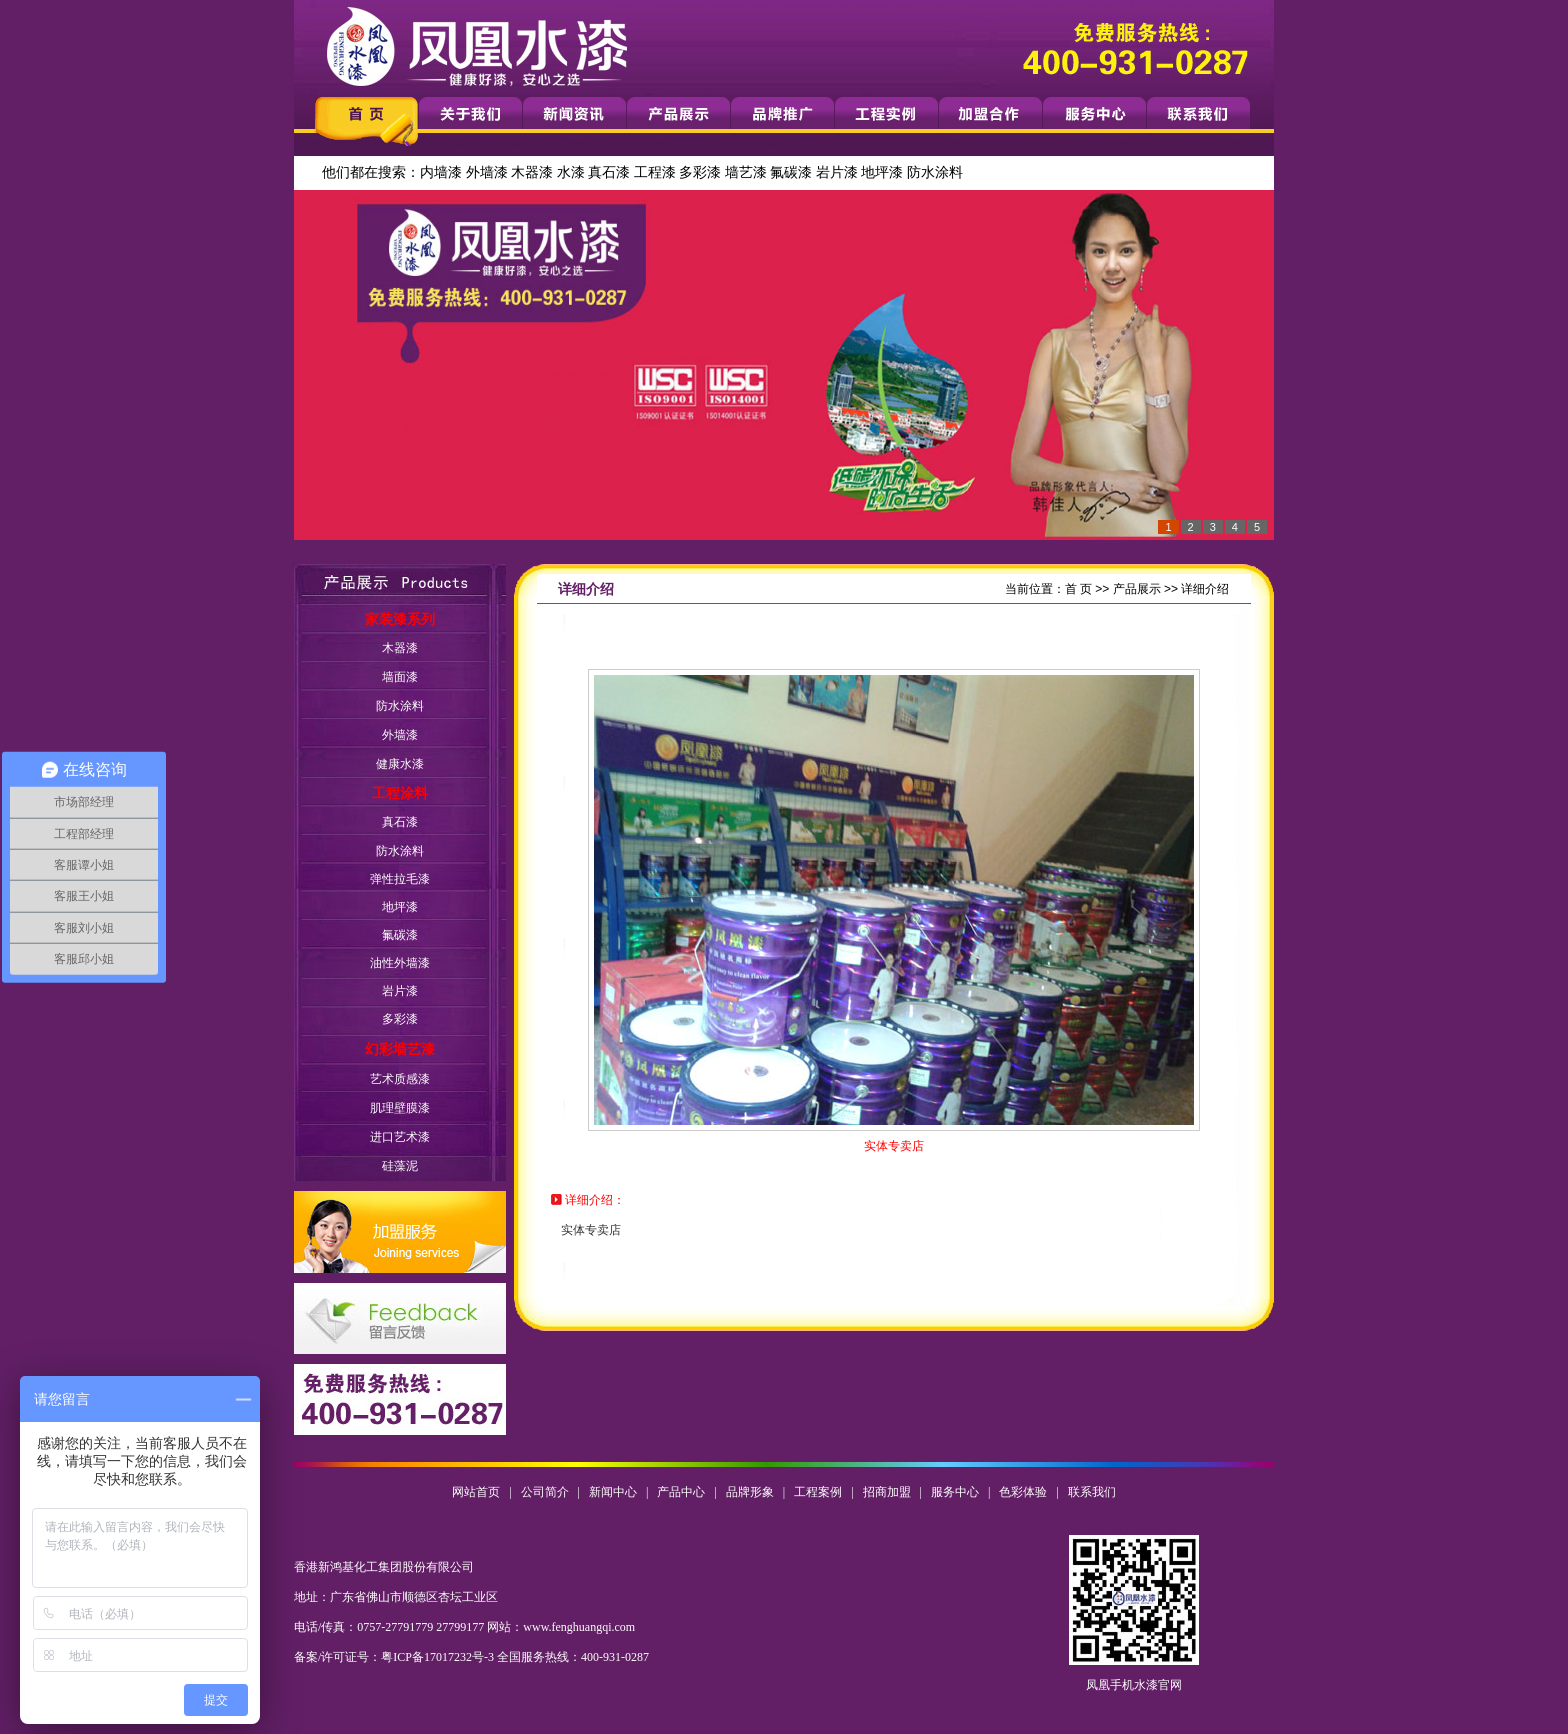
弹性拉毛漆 (400, 879)
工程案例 (818, 1492)
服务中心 (955, 1492)
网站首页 (476, 1492)
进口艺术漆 (400, 1137)
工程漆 (655, 172)
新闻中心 (613, 1492)
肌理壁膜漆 (400, 1108)
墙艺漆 (746, 172)
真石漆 (609, 172)
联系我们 (1092, 1492)
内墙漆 (441, 172)
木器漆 (532, 172)
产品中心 (681, 1492)
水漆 (571, 172)
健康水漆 (400, 764)
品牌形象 (750, 1492)
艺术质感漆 (400, 1079)
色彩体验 (1023, 1492)
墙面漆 (400, 677)
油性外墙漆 (400, 963)
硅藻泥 (400, 1166)
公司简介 (545, 1492)
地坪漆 (882, 172)
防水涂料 (935, 172)
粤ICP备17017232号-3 (437, 1657)
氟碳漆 (791, 172)
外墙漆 (487, 172)
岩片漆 (837, 172)
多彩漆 (700, 172)
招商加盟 (887, 1492)
